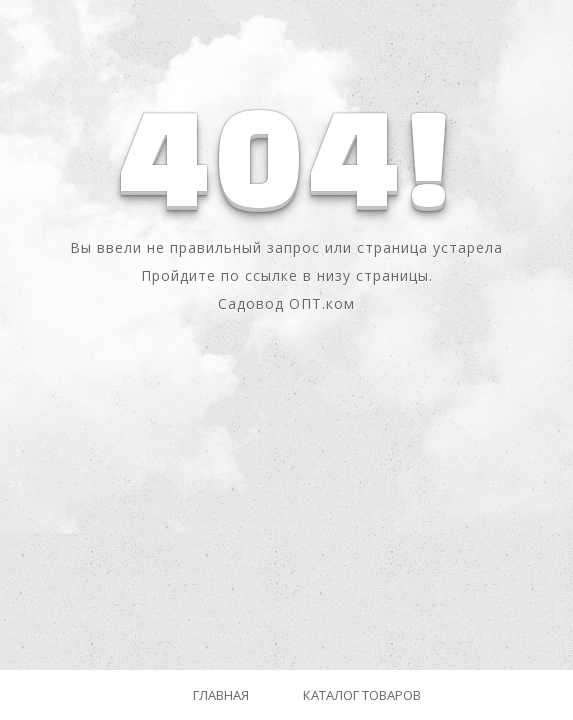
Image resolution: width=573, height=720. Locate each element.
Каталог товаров (362, 695)
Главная (221, 695)
